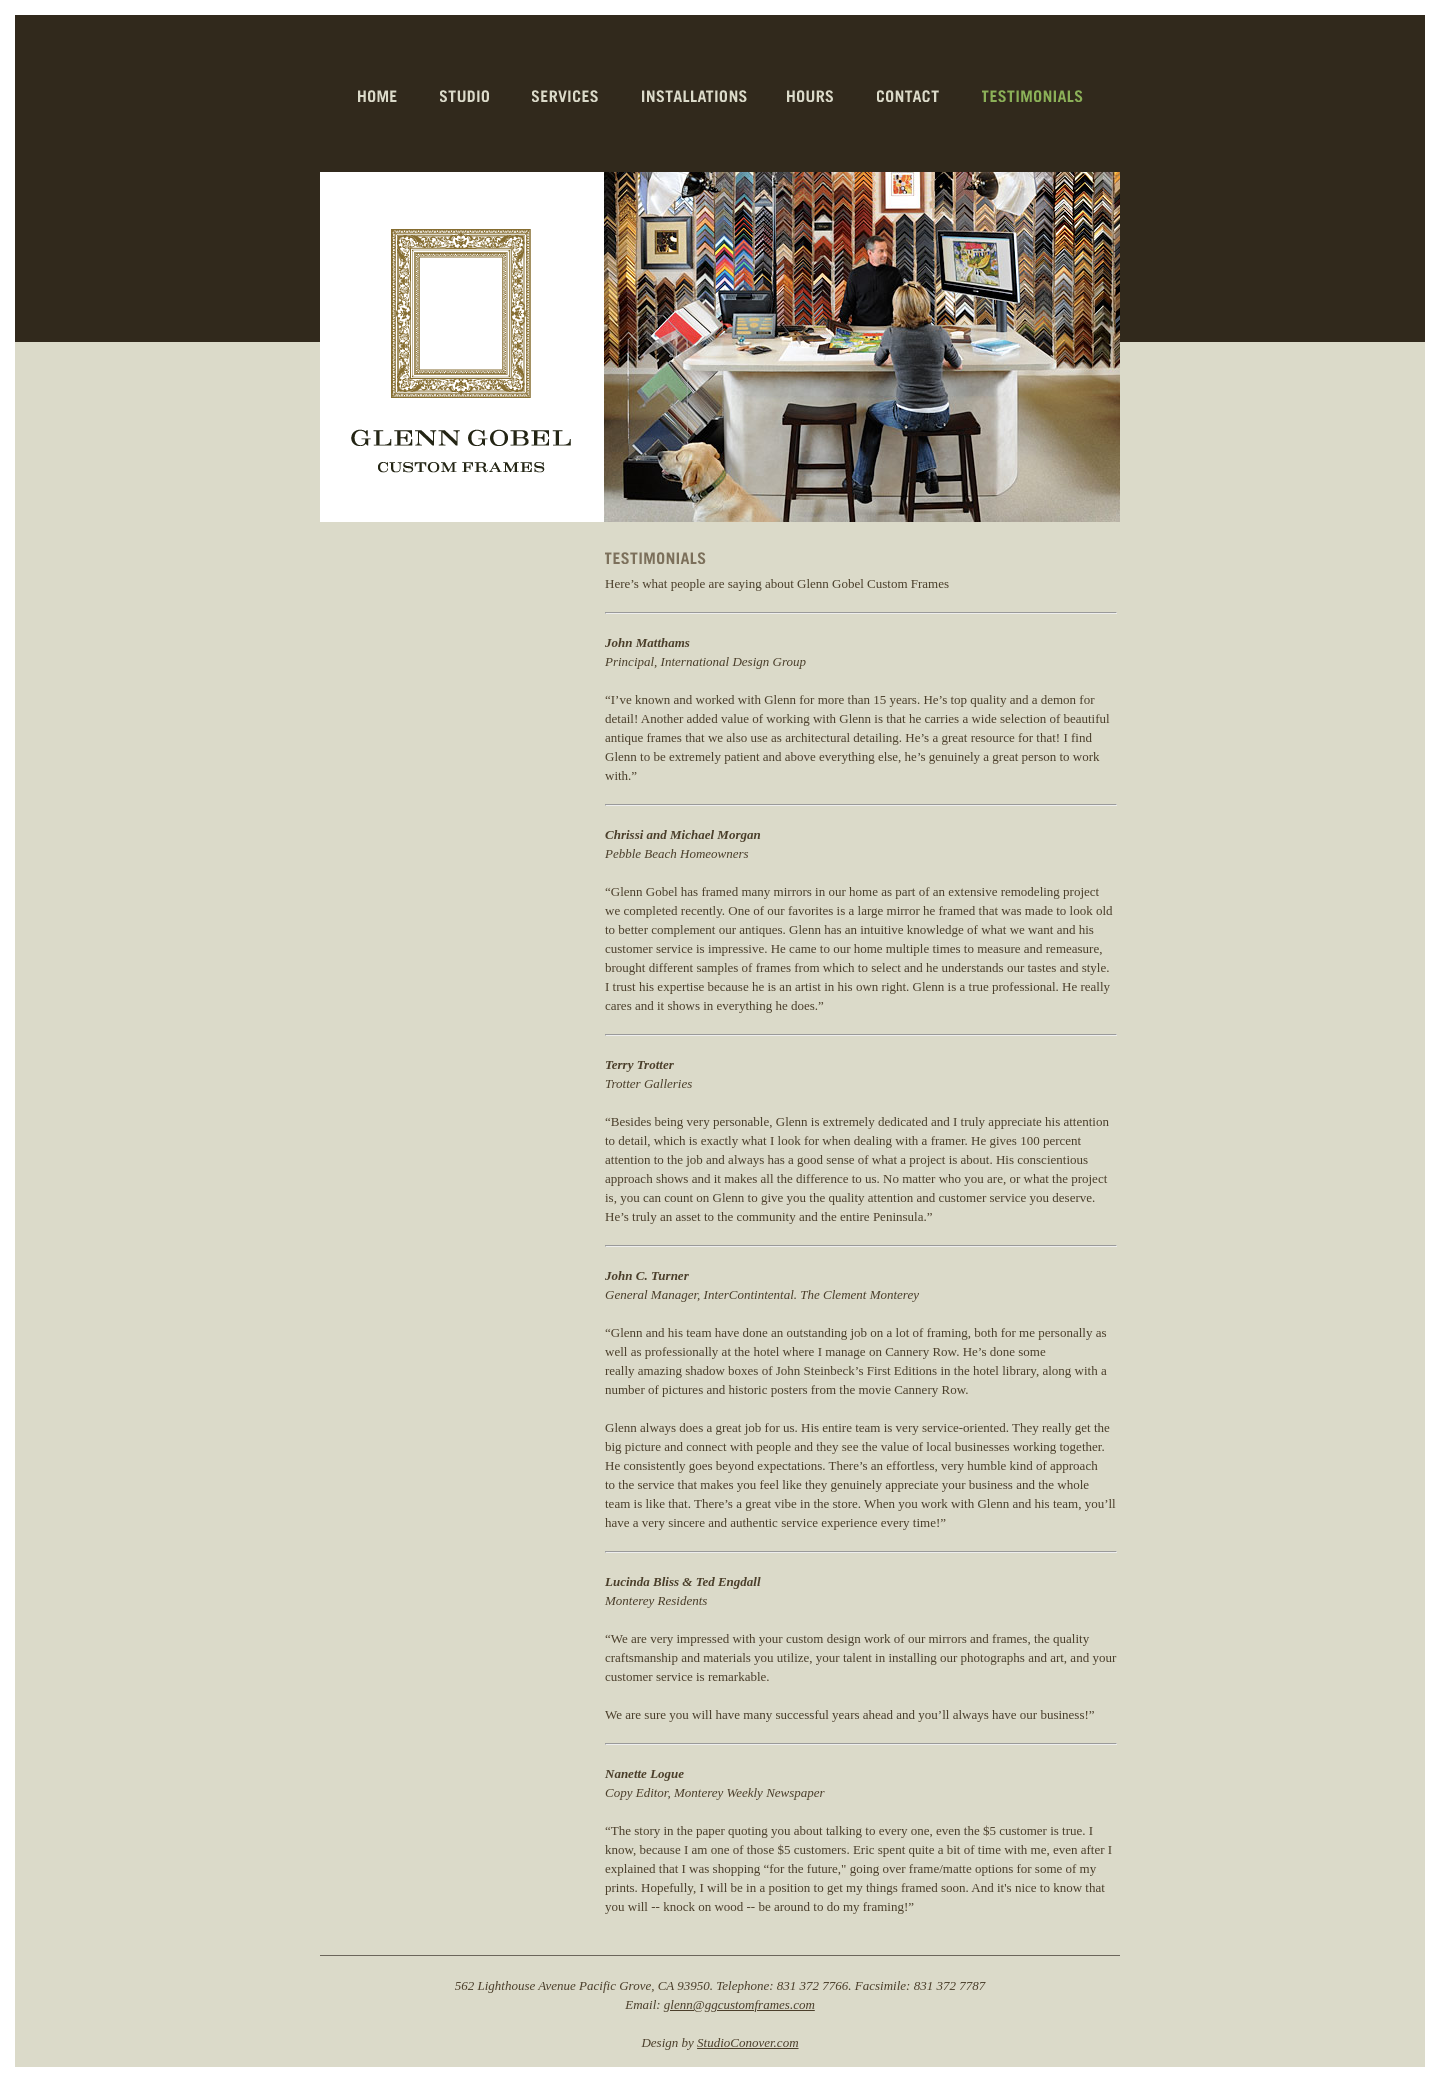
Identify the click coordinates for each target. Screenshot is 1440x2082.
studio (466, 96)
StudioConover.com (747, 2042)
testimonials (1033, 96)
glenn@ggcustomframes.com (739, 2004)
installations (694, 96)
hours (812, 96)
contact (909, 96)
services (567, 96)
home (379, 96)
